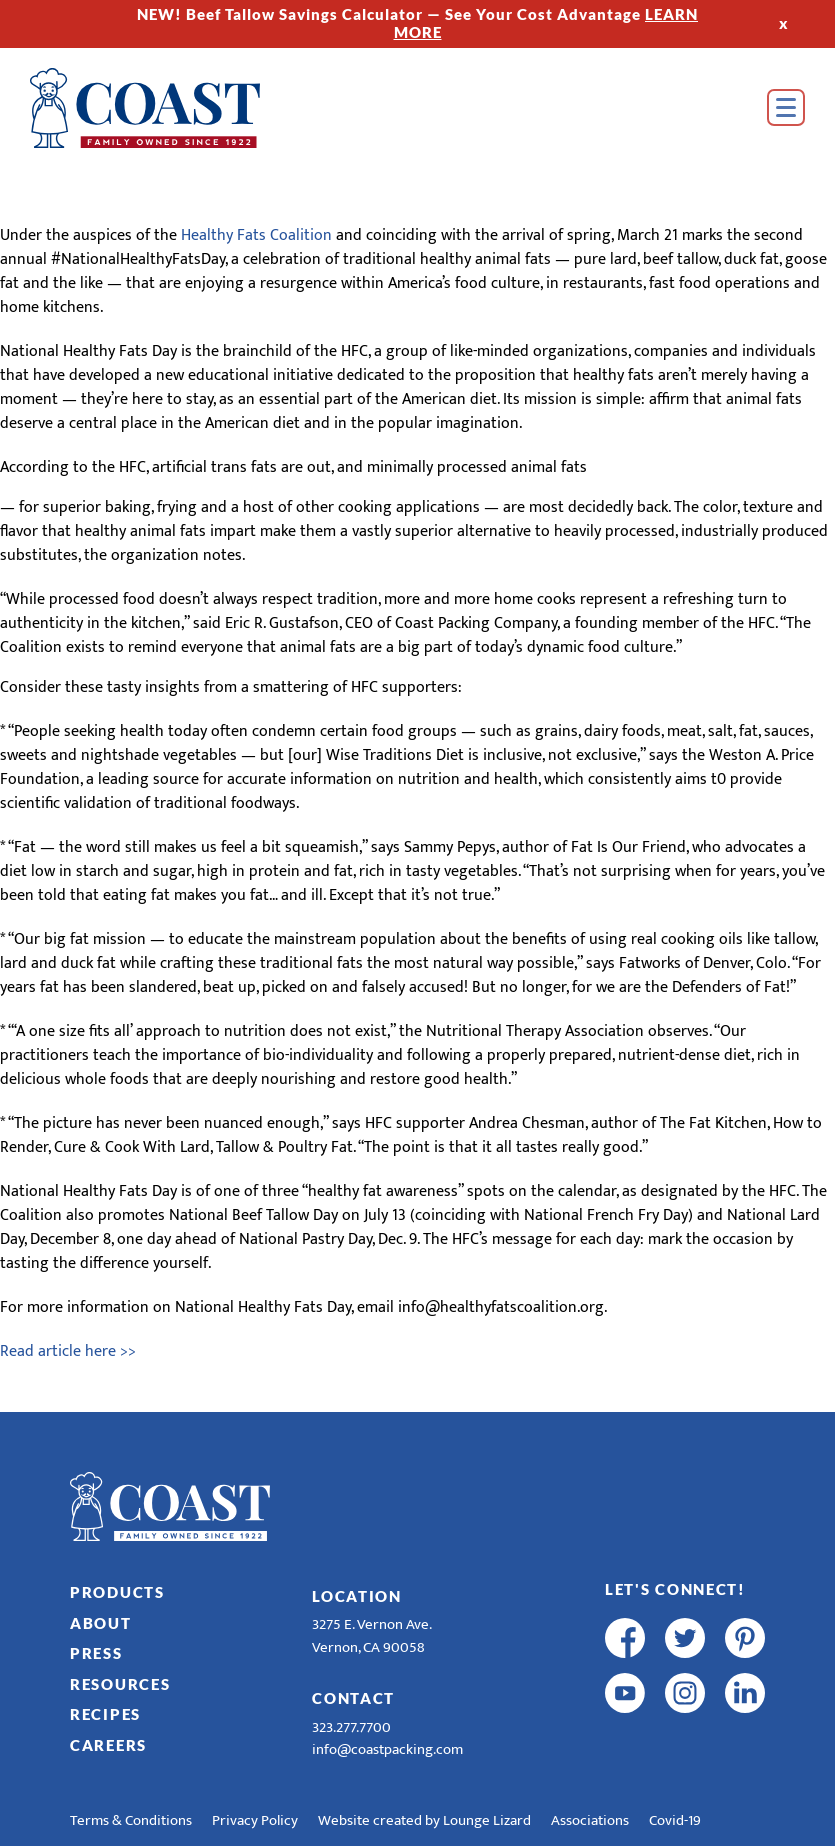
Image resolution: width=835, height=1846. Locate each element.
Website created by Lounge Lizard (424, 1820)
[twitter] (685, 1638)
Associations (590, 1820)
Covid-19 (675, 1820)
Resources (120, 1684)
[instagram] (685, 1693)
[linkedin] (745, 1693)
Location (357, 1596)
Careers (108, 1745)
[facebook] (625, 1638)
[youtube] (625, 1693)
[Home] (145, 108)
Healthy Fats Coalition (256, 235)
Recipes (105, 1714)
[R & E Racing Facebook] (625, 1748)
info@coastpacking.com (387, 1749)
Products (117, 1592)
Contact (353, 1698)
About (101, 1623)
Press (96, 1653)
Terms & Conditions (131, 1820)
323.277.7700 (351, 1727)
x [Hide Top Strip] (784, 23)
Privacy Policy (255, 1820)
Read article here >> (68, 1351)
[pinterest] (745, 1638)
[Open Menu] (786, 107)
